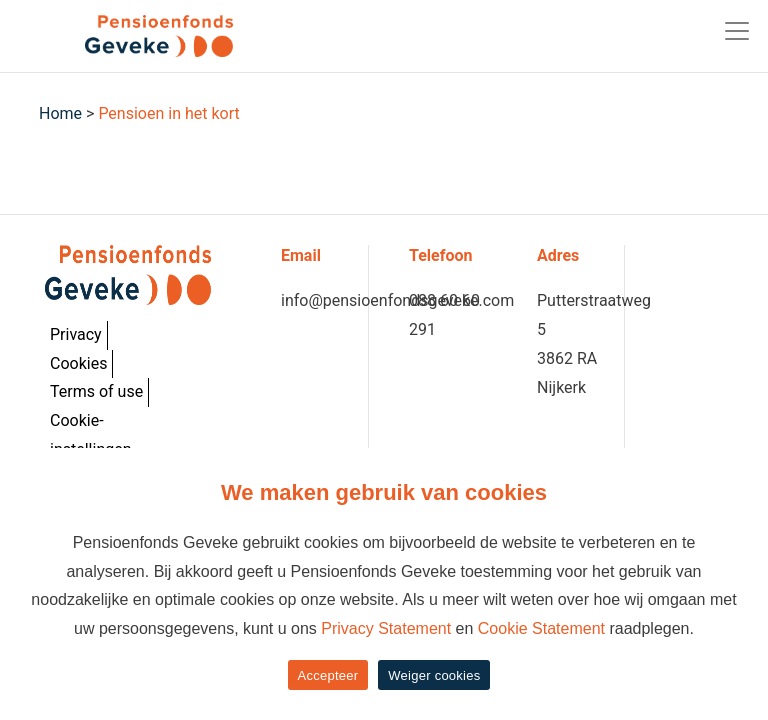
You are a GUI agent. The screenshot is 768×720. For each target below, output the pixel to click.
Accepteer (328, 675)
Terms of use (96, 391)
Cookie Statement (541, 628)
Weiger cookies (434, 675)
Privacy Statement (386, 628)
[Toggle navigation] (737, 31)
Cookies (78, 363)
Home (60, 113)
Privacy (76, 334)
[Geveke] (124, 36)
